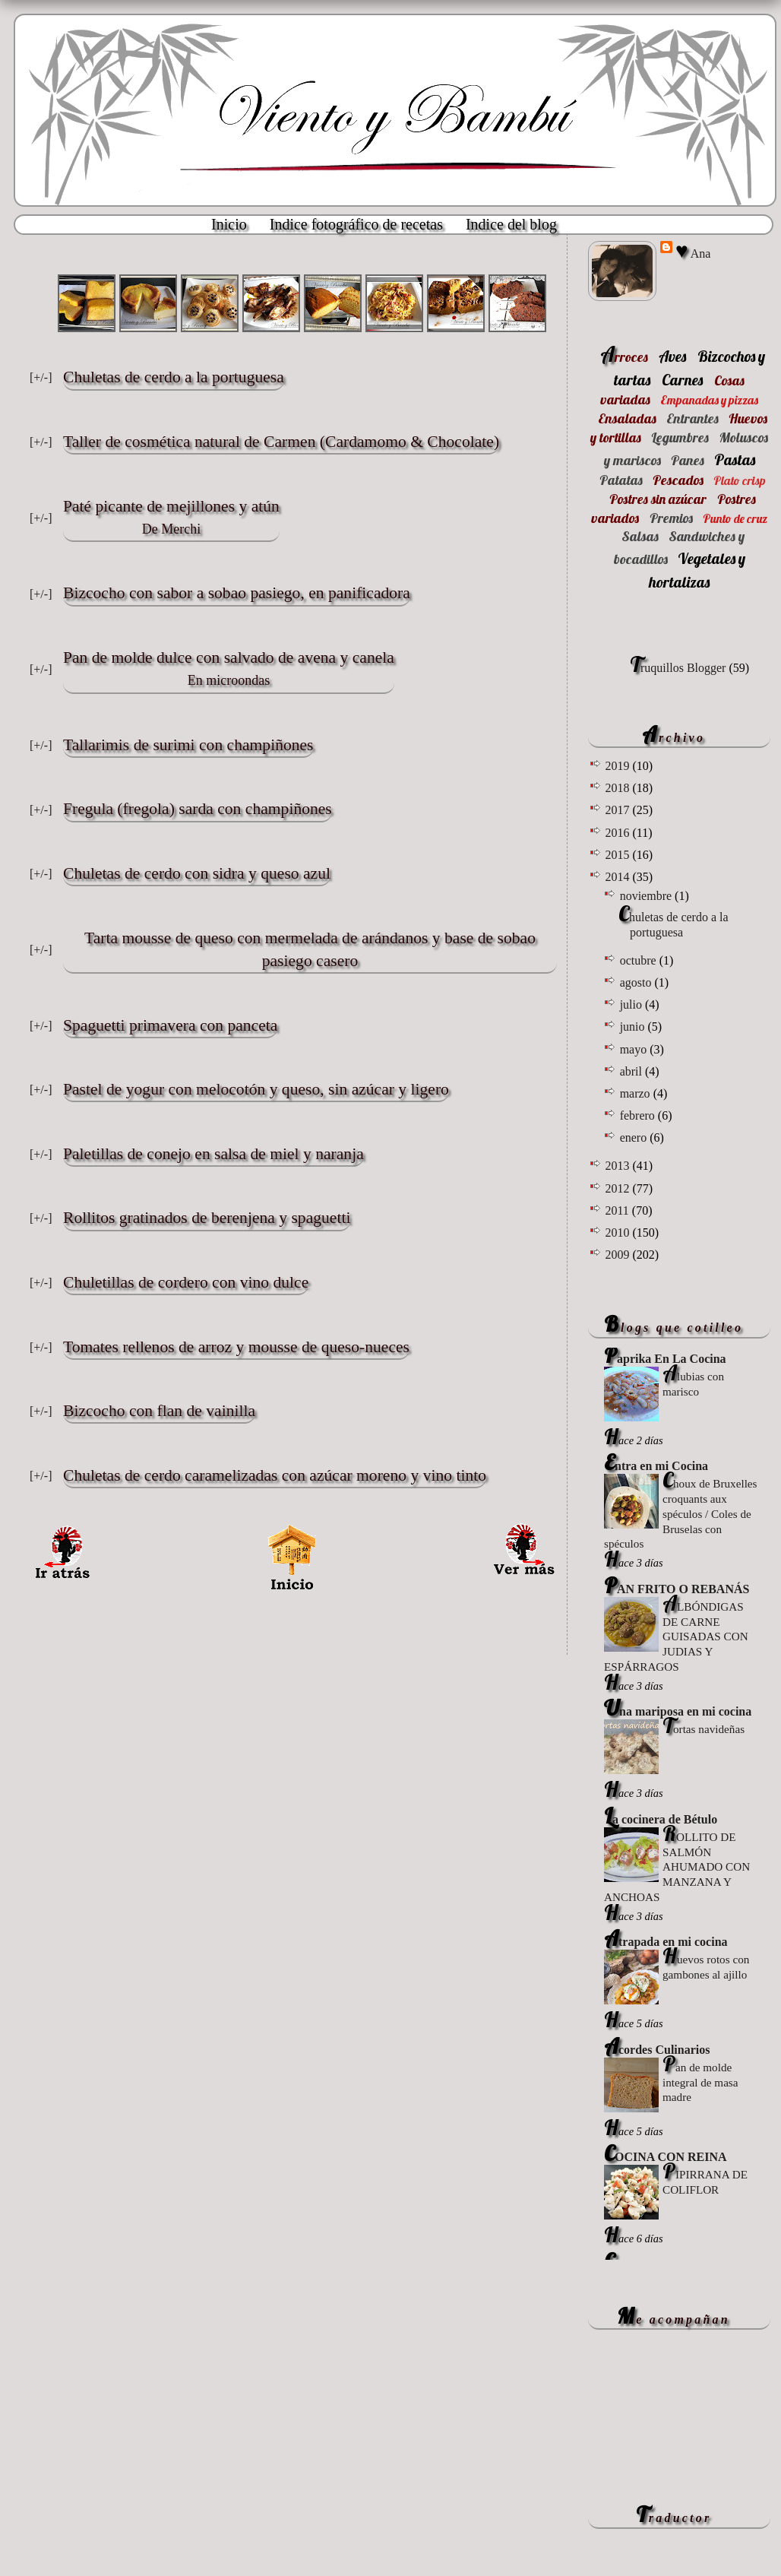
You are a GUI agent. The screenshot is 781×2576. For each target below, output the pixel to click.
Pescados (678, 480)
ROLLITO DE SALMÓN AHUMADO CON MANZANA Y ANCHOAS (677, 1866)
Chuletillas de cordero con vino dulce (185, 1282)
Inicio (229, 224)
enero (635, 1137)
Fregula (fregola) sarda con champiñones (197, 809)
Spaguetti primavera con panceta (170, 1025)
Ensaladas (627, 418)
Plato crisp (739, 480)
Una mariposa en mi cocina (677, 1711)
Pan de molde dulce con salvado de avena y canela (228, 670)
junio (634, 1026)
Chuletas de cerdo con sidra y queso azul (196, 873)
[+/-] (41, 377)
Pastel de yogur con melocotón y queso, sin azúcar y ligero (256, 1089)
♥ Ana (692, 252)
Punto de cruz (735, 518)
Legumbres (680, 437)
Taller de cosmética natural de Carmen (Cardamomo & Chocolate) (281, 442)
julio (632, 1004)
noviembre (647, 895)
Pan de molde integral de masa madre (700, 2082)
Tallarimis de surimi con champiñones (188, 745)
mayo (635, 1049)
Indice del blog (511, 224)
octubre (639, 960)
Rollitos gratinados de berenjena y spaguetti (206, 1218)
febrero (639, 1115)
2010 (618, 1232)
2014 (618, 876)
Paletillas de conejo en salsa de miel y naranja (213, 1154)
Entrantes (692, 418)
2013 (618, 1165)
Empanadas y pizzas (709, 399)
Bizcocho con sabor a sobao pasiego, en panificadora (236, 593)
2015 (618, 854)
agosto (637, 982)
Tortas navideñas (703, 1728)
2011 (618, 1210)
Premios (671, 518)
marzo (636, 1093)
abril (632, 1071)
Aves (672, 356)
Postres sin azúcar (658, 499)
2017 (618, 809)
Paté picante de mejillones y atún (171, 518)
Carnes (682, 379)
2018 (618, 787)
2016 (618, 832)
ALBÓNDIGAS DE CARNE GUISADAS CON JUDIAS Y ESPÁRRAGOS (676, 1636)
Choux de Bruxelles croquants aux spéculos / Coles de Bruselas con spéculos (680, 1513)
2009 (618, 1254)
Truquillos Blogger (678, 667)
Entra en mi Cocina (656, 1465)
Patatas (621, 480)
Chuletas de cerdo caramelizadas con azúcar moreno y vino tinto (274, 1475)
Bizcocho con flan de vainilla (159, 1411)
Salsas (640, 536)
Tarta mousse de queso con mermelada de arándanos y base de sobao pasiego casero (310, 949)
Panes (687, 460)
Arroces (624, 357)
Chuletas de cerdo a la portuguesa (173, 377)
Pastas (734, 459)
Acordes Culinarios (657, 2049)
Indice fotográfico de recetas (356, 224)
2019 (618, 765)
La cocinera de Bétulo (660, 1819)
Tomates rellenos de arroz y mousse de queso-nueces (236, 1347)
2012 (618, 1188)
